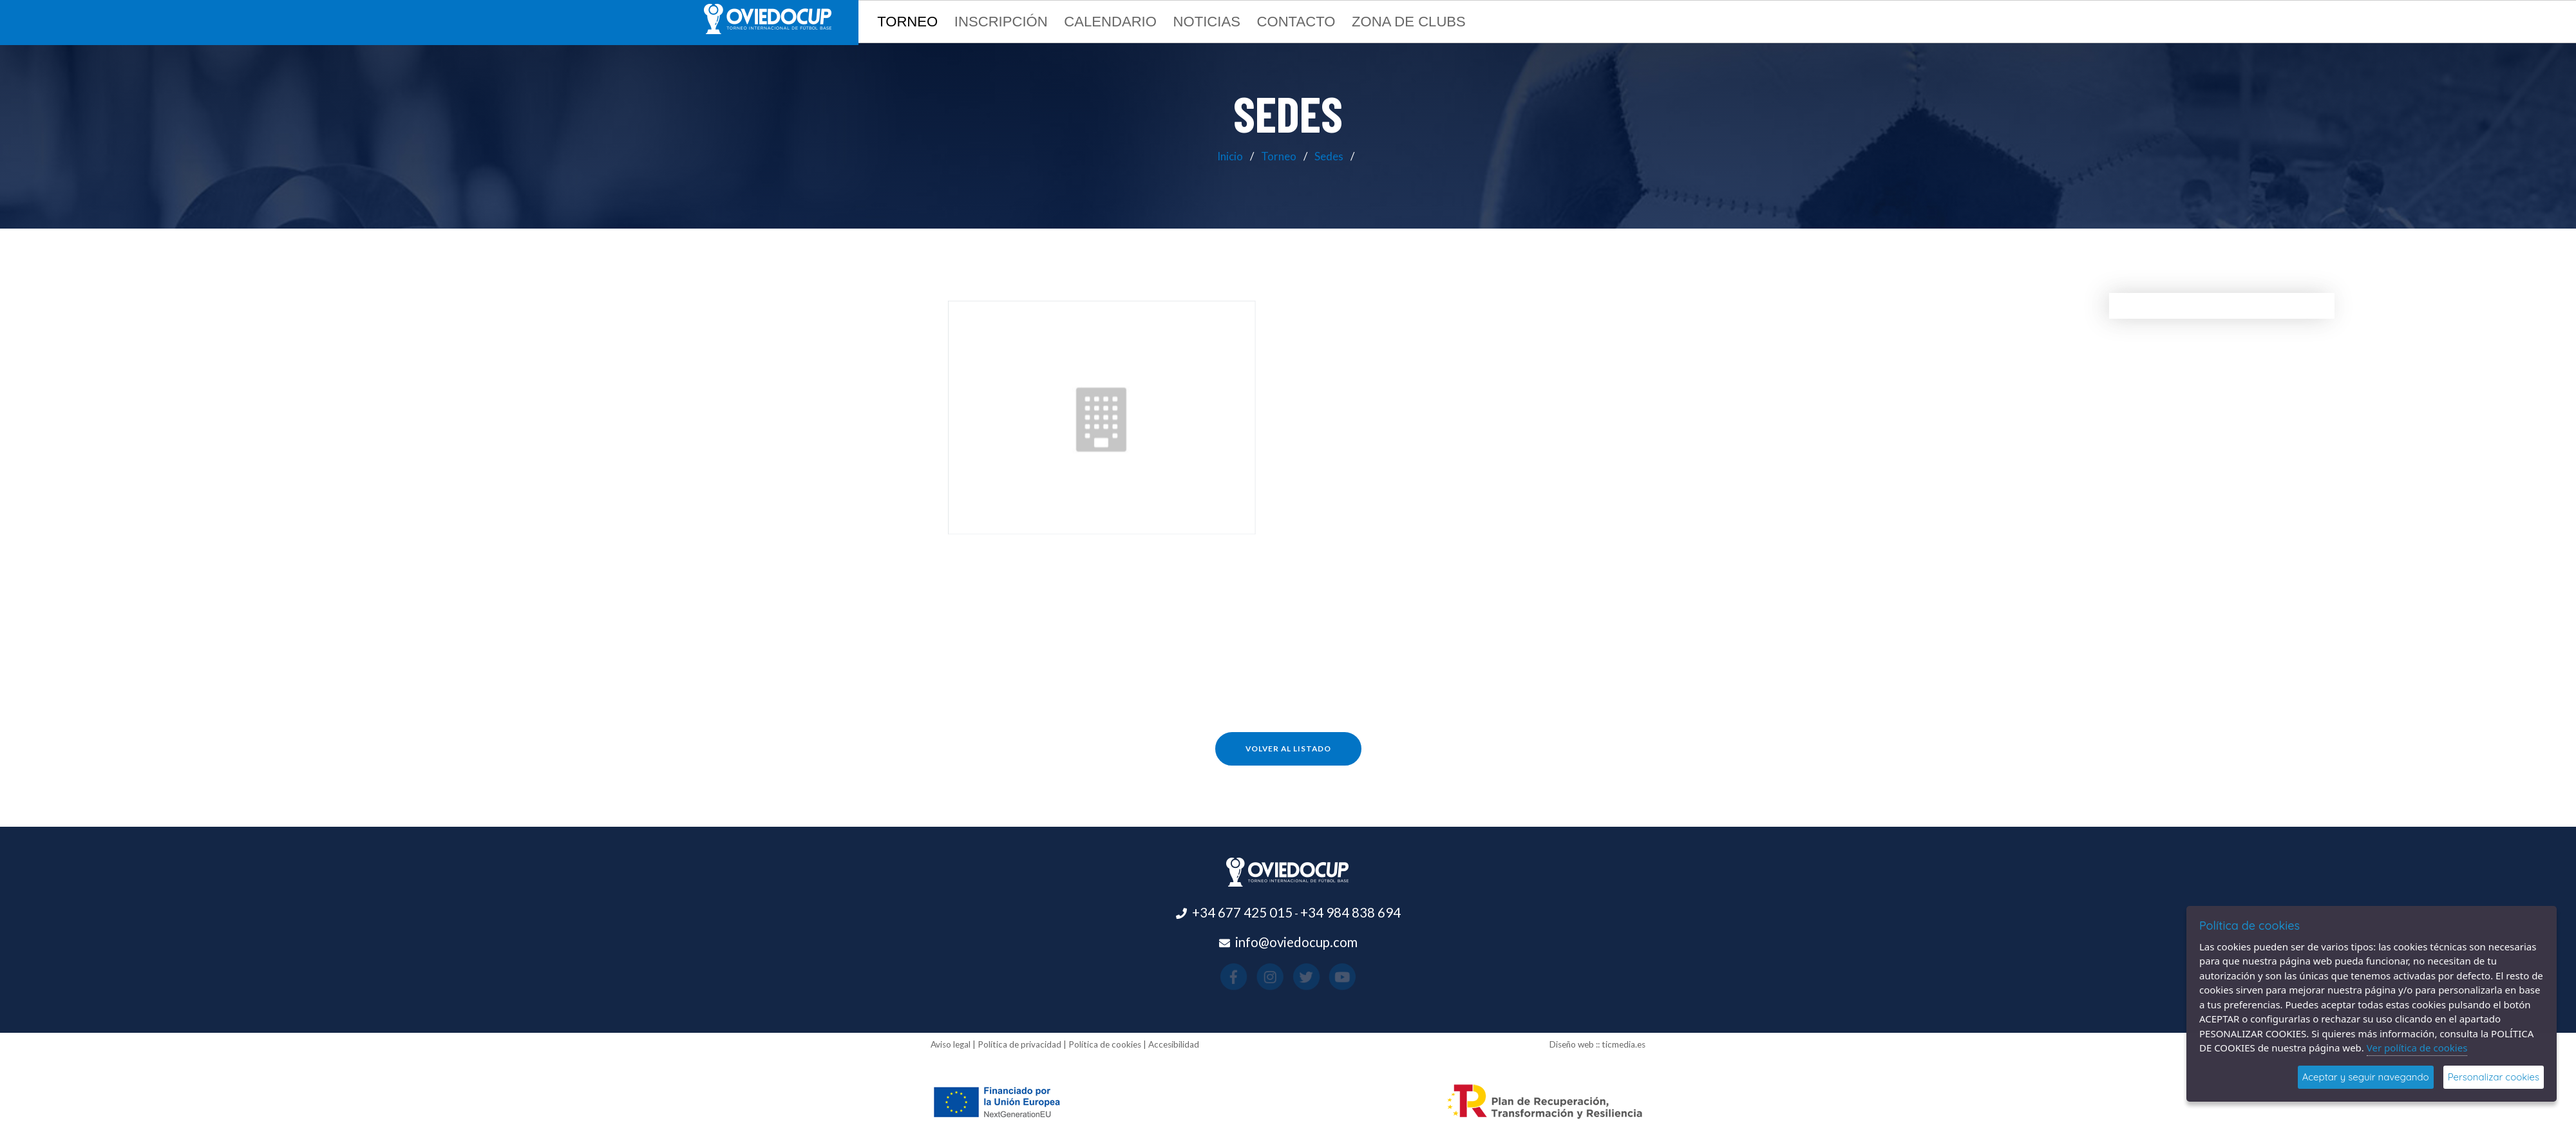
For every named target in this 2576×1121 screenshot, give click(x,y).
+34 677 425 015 (1242, 912)
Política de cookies (1104, 1044)
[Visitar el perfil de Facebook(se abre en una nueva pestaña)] (1260, 977)
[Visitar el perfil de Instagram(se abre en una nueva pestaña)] (1278, 977)
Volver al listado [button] (1288, 748)
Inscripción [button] (1001, 22)
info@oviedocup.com (1296, 942)
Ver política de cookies (2417, 1047)
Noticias (1206, 22)
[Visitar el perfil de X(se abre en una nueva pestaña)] (1297, 977)
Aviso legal (951, 1044)
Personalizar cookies (2493, 1077)
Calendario (1110, 22)
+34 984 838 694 (1350, 912)
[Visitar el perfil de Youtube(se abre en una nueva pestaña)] (1315, 977)
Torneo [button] (907, 22)
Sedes (1328, 156)
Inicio (1230, 156)
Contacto (1295, 22)
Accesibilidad (1173, 1044)
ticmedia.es (1623, 1044)
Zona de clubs (1409, 22)
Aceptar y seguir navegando (2365, 1077)
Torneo (1278, 156)
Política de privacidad (1019, 1044)
